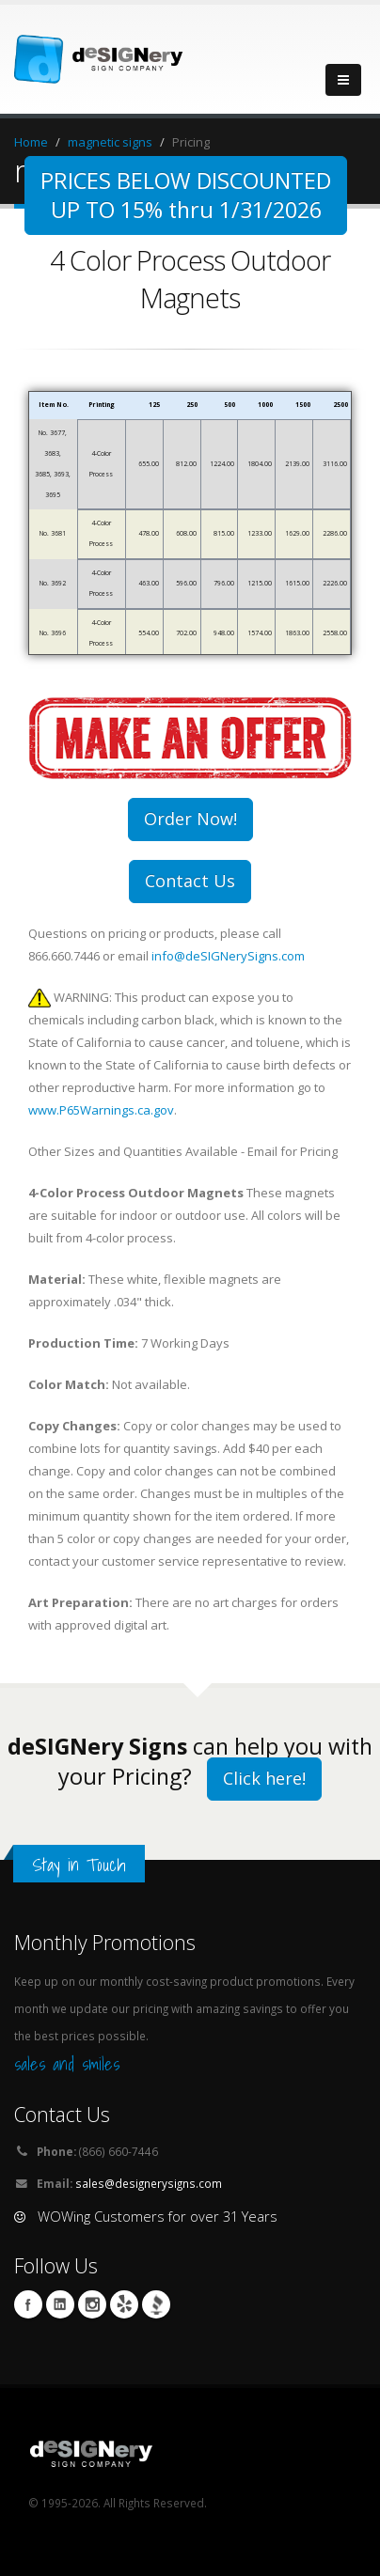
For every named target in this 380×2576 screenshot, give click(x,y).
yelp (124, 2304)
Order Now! (190, 818)
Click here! (264, 1778)
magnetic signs (110, 141)
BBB (156, 2304)
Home (31, 141)
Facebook (28, 2304)
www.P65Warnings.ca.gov (101, 1109)
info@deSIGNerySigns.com (228, 955)
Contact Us (190, 880)
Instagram (92, 2304)
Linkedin (60, 2304)
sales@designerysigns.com (148, 2183)
